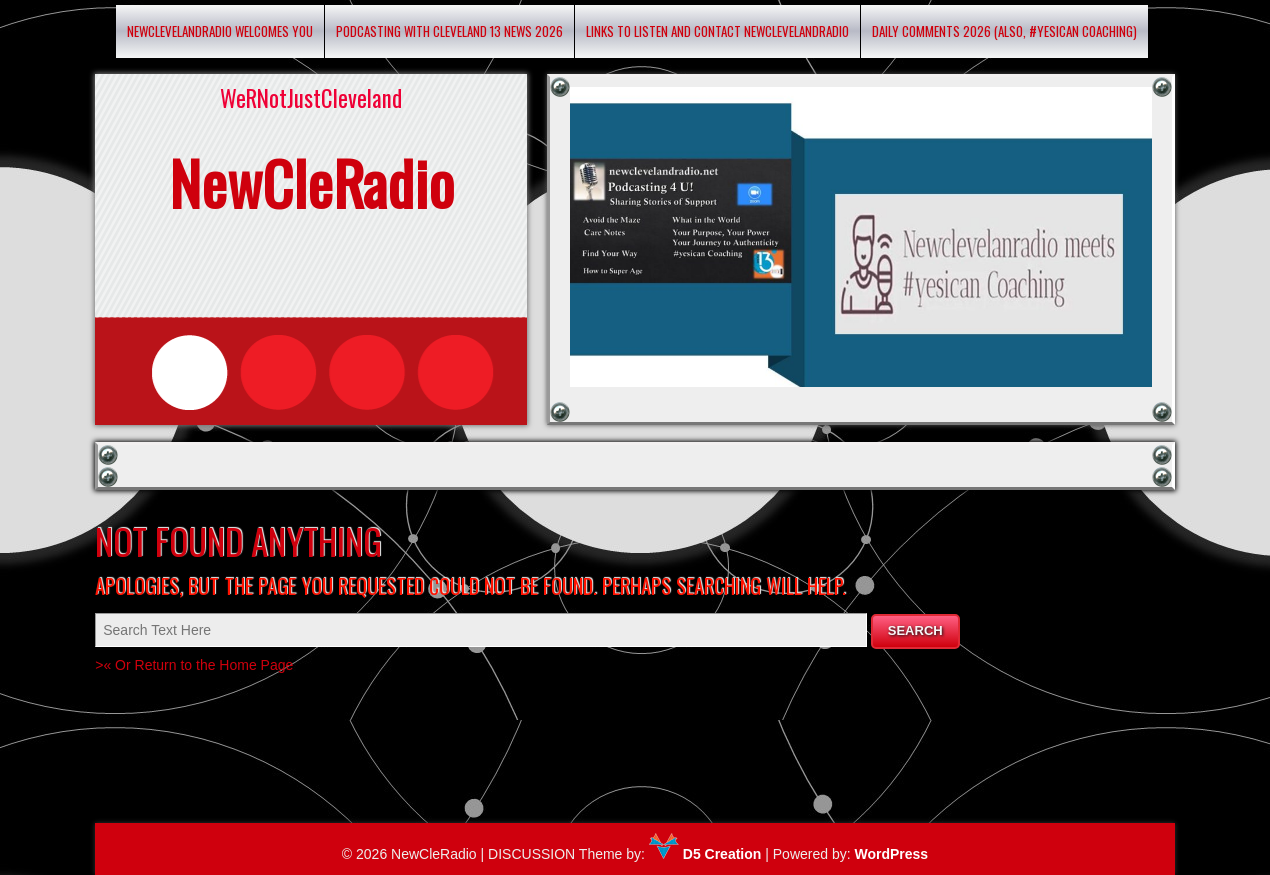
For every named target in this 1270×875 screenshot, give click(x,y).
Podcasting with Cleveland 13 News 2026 (449, 31)
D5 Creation (705, 854)
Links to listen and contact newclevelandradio (717, 31)
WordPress (891, 854)
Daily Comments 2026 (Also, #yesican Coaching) (1004, 31)
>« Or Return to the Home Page (194, 665)
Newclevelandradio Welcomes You (220, 31)
